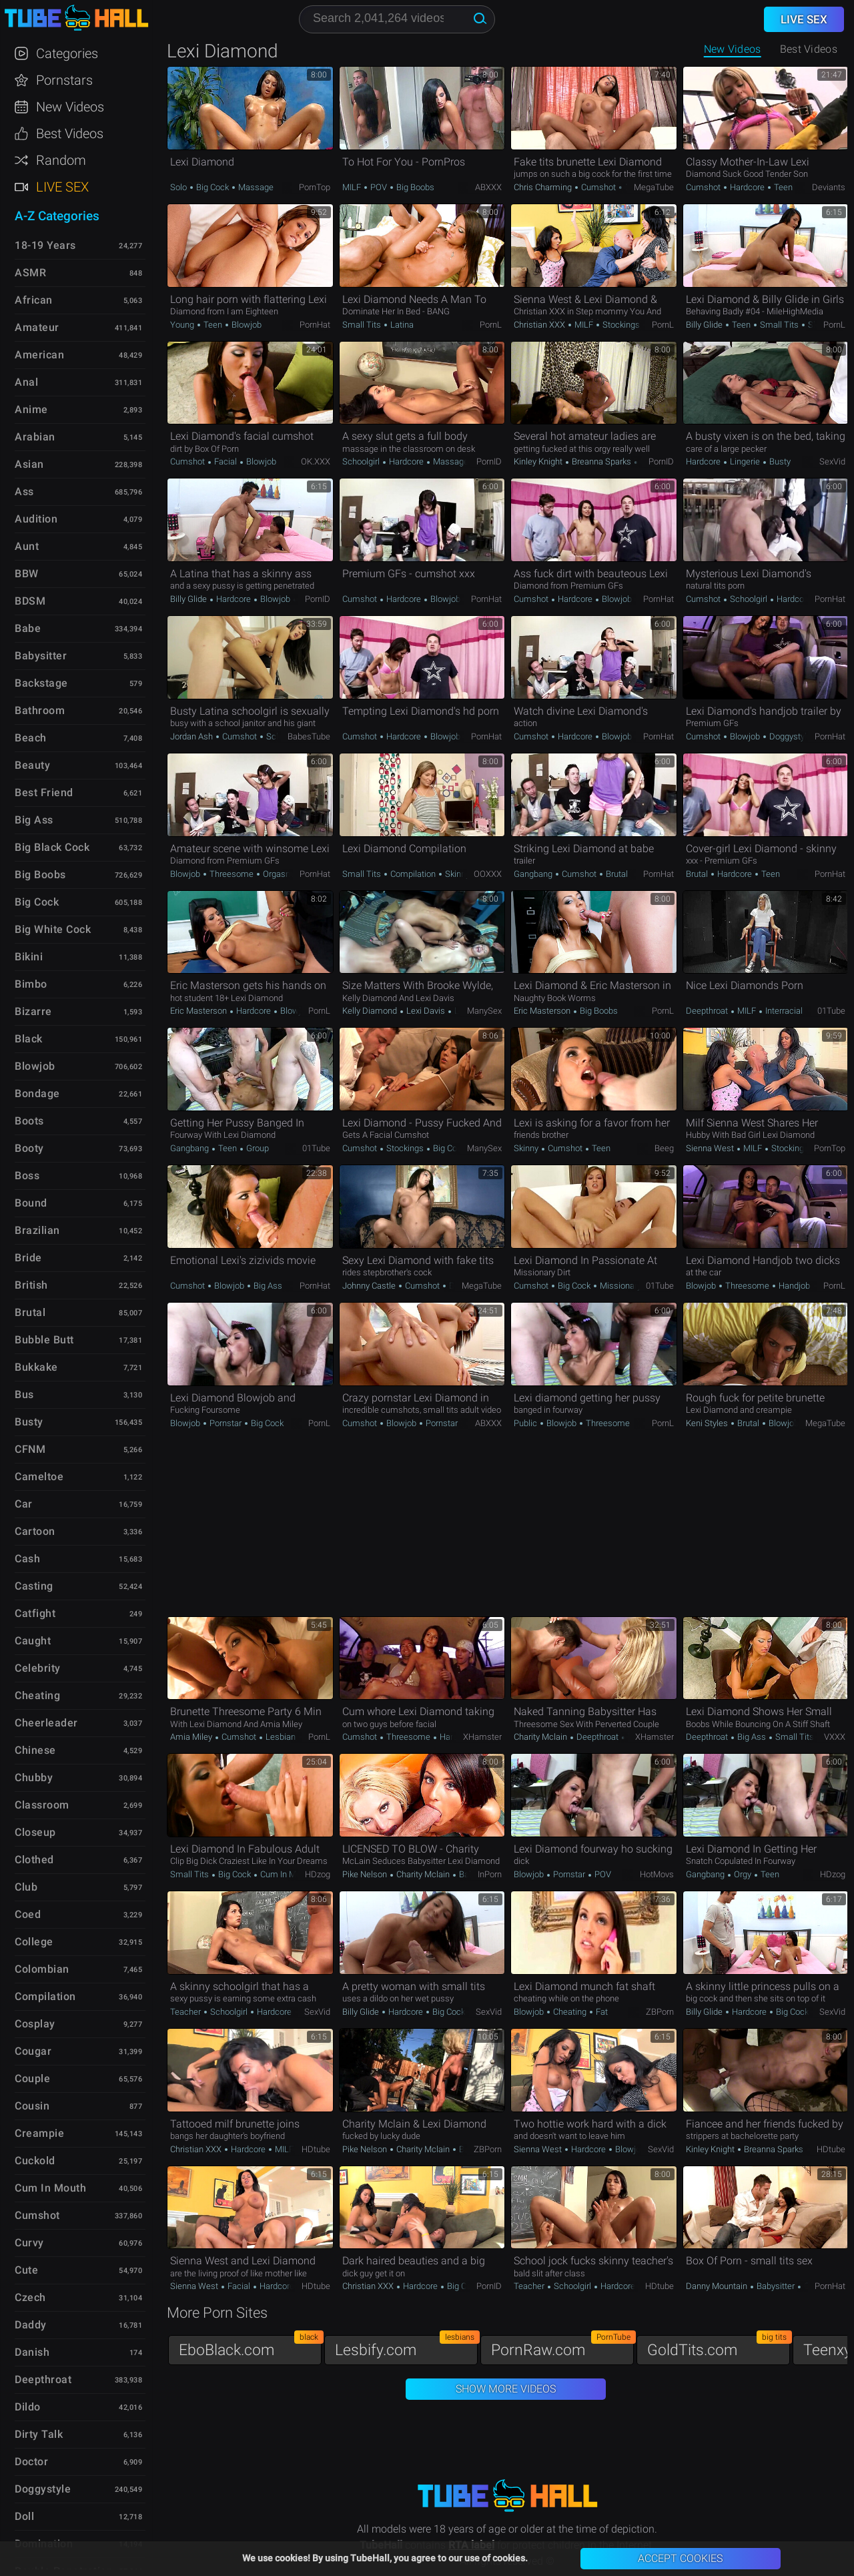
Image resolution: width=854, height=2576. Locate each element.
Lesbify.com (406, 2346)
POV (378, 187)
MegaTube (654, 187)
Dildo (28, 2406)
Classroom (42, 1805)
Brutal (616, 874)
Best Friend (44, 792)
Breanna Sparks (601, 461)
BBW (27, 573)
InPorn (490, 1874)
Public (526, 1423)
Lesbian (280, 1737)
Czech (30, 2297)
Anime (31, 409)
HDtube (316, 2149)
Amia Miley (192, 1737)
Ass (24, 491)
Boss (27, 1175)
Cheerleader (46, 1722)
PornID (489, 461)
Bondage (37, 1093)
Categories (67, 53)
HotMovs (657, 1874)
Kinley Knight (539, 461)
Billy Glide (705, 325)
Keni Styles (708, 1423)
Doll (24, 2516)
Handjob (793, 1286)
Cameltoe (39, 1476)
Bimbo (31, 984)
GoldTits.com (718, 2346)
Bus (24, 1394)
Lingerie (745, 461)
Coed (28, 1914)
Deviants (828, 187)
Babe (28, 628)
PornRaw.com (562, 2346)
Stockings (620, 325)
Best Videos (69, 133)
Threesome (231, 874)
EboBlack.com (250, 2346)
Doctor (31, 2461)
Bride (28, 1257)
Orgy (742, 1874)
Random (61, 160)
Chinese (35, 1750)
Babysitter (776, 2286)
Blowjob (246, 325)
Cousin (32, 2106)
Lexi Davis (425, 1011)
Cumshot (598, 187)
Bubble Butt (44, 1339)
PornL (491, 325)
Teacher (186, 2012)
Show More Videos (506, 2388)
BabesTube (309, 736)
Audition (36, 519)
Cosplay (35, 2023)
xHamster (482, 1737)
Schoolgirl (362, 461)
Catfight (35, 1613)
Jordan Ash (192, 736)
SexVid (832, 461)
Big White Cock (53, 929)
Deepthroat (708, 1011)
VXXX (834, 1737)
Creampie (39, 2133)
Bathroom (40, 710)
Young (183, 325)
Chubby (34, 1777)
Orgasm (277, 874)
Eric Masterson (199, 1011)
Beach (31, 737)
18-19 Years (45, 245)
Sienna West (711, 1148)
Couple (32, 2078)
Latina (401, 325)
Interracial (783, 1011)
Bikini (29, 956)
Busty (779, 461)
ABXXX (488, 187)
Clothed (34, 1859)
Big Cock (212, 187)
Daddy (31, 2324)
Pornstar (225, 1423)
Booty (29, 1148)
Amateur (37, 327)
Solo (179, 187)
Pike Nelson (365, 1874)
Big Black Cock (52, 847)
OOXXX (488, 874)
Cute (26, 2270)
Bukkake (36, 1367)
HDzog (317, 1874)
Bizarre (33, 1011)
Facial (225, 461)
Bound (31, 1203)
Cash (27, 1558)
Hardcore (747, 187)
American (39, 354)
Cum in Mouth (285, 1874)
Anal (26, 382)
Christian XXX (540, 325)
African (34, 300)
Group (256, 1148)
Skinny (456, 874)
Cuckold (35, 2160)
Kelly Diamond (370, 1011)
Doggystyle (789, 736)
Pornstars (64, 80)
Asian (29, 464)
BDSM (30, 601)
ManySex (484, 1011)
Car (24, 1504)
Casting (34, 1586)
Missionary (619, 1286)
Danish (32, 2352)
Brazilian (37, 1230)
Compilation (413, 874)
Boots (29, 1120)
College (34, 1941)
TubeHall (76, 18)
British (31, 1285)
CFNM (30, 1449)
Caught (33, 1640)
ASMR (30, 272)
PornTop (314, 187)
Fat (601, 2012)
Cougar (33, 2051)
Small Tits (362, 325)
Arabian (35, 436)
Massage (255, 187)
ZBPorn (660, 2012)
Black (29, 1038)
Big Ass (267, 1286)
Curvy (29, 2242)
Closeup (35, 1832)
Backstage (41, 683)
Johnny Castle (370, 1286)
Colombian (42, 1969)
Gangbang (534, 874)
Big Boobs (414, 187)
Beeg (664, 1148)
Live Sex (62, 187)
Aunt (27, 546)
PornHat (315, 325)
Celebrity (38, 1668)
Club (26, 1887)
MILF (352, 187)
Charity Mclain (541, 1737)
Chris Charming (544, 187)
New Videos (732, 49)
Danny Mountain (717, 2286)
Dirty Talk (39, 2434)
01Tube (831, 1011)
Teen (782, 187)
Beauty (32, 765)
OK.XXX (315, 461)
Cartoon (35, 1531)
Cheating (569, 2012)
